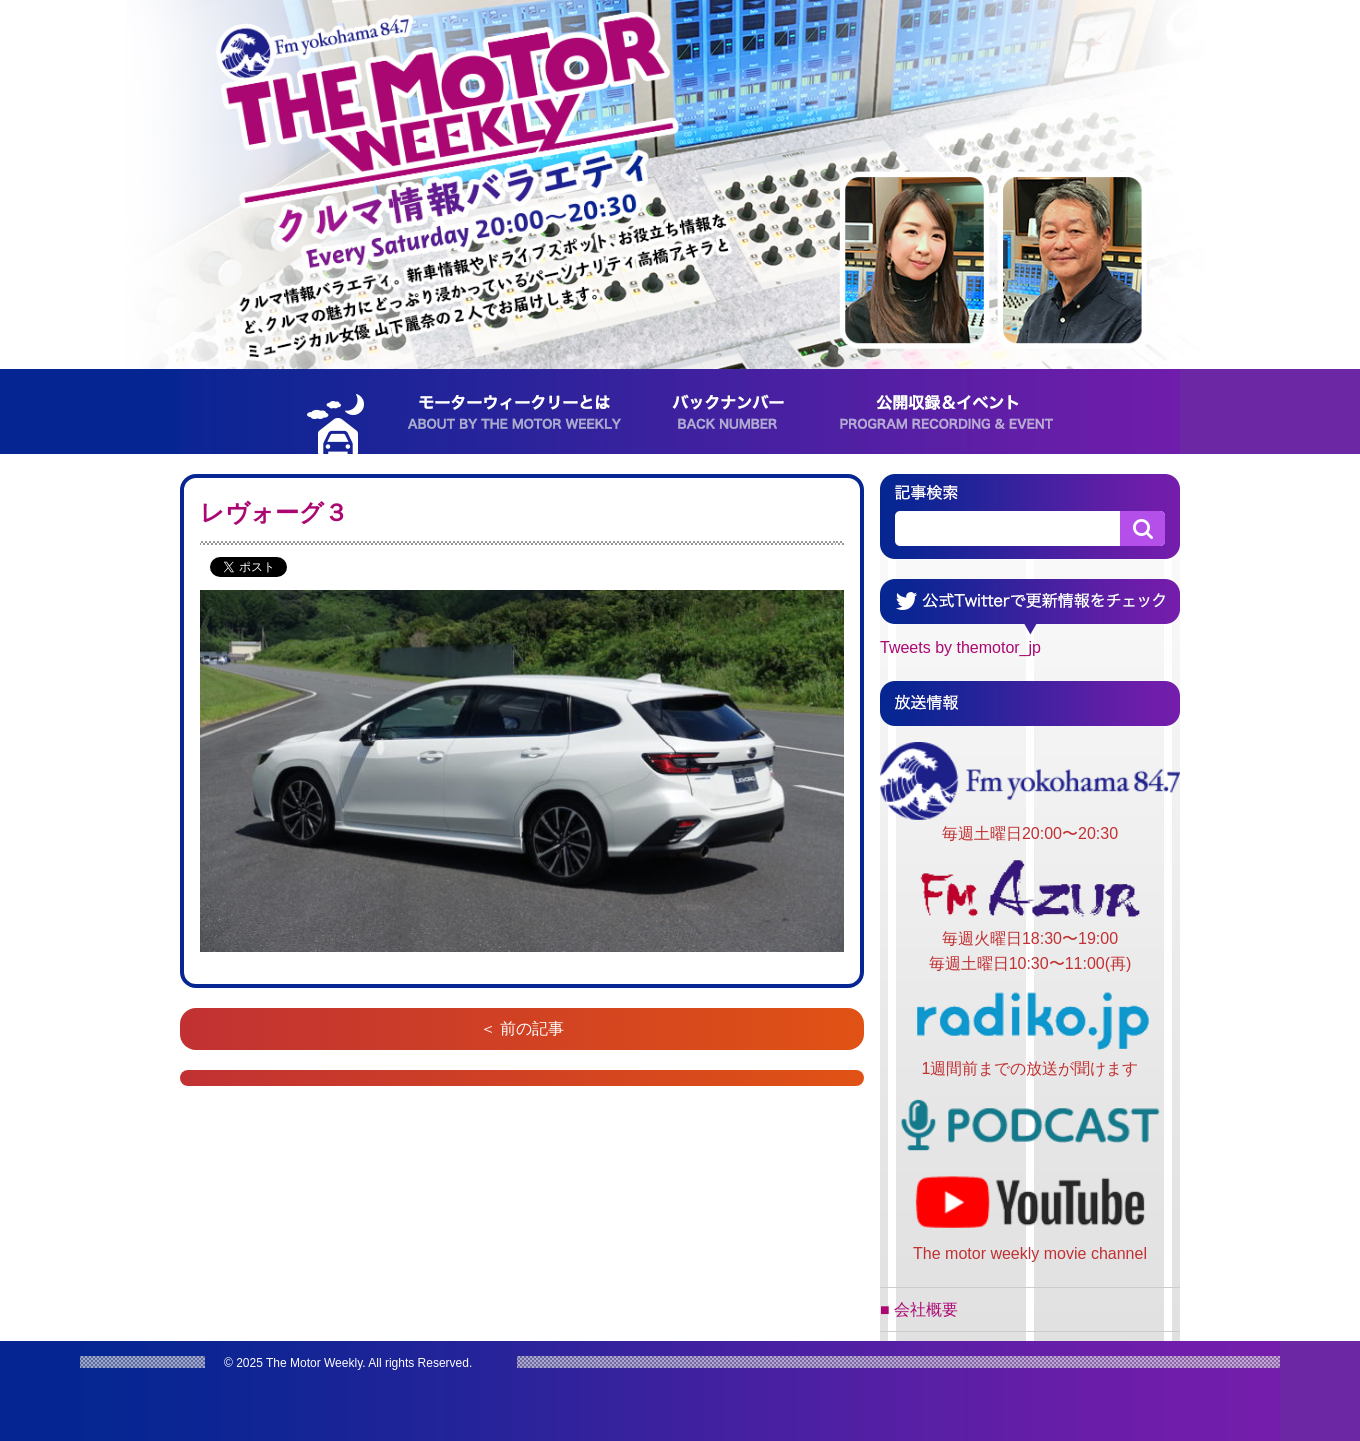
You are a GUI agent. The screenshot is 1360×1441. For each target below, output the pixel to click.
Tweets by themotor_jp (960, 647)
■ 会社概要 (919, 1309)
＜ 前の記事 (522, 1028)
